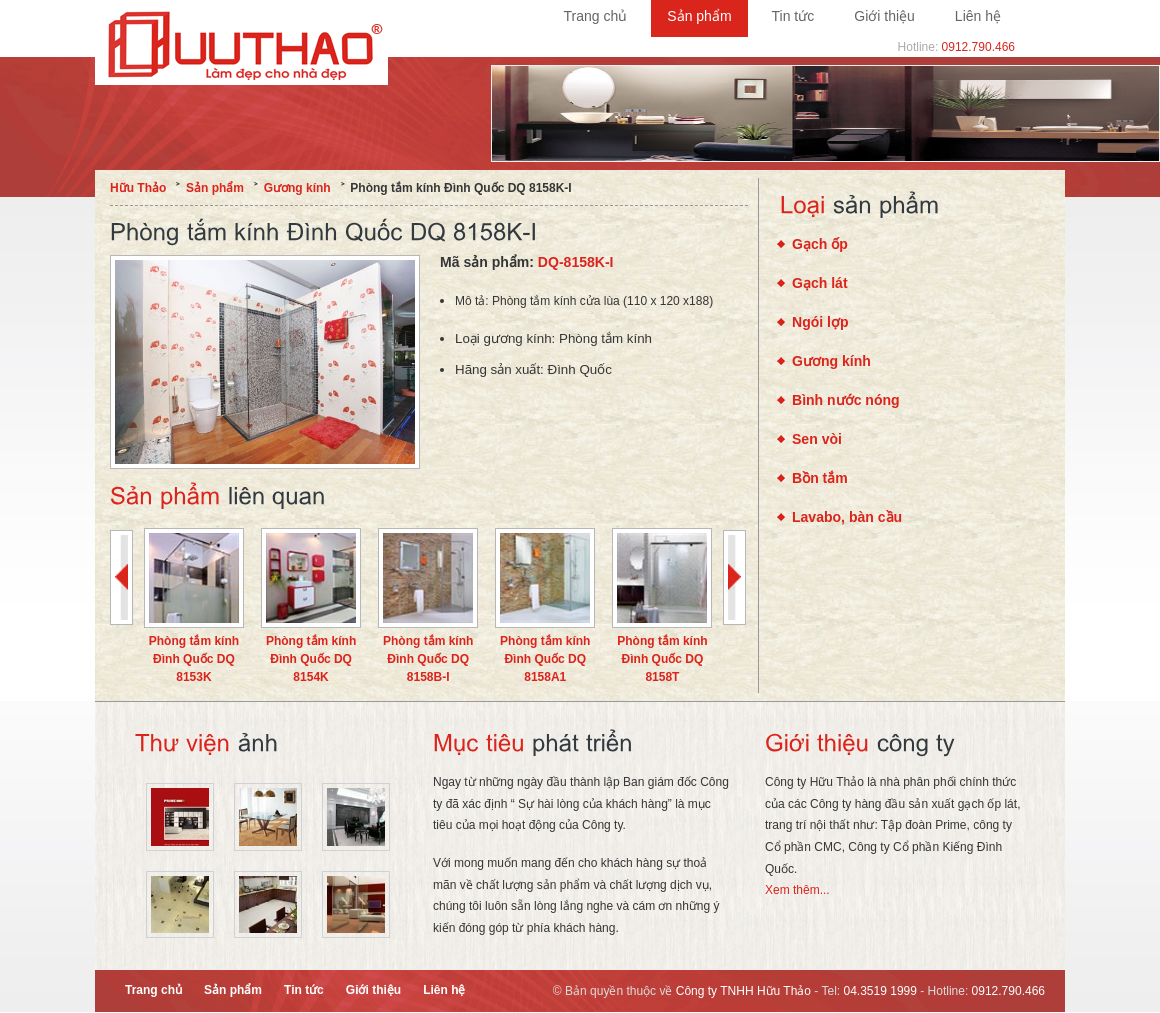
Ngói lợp (820, 322)
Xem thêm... (797, 890)
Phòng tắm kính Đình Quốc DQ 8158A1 (545, 659)
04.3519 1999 (880, 991)
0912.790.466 (978, 47)
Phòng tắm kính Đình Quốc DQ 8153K (194, 659)
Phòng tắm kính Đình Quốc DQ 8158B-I (428, 659)
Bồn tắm (820, 478)
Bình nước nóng (846, 400)
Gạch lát (820, 283)
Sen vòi (817, 439)
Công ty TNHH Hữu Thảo (743, 991)
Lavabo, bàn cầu (847, 517)
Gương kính (831, 361)
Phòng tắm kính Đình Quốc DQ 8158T (662, 659)
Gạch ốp (820, 244)
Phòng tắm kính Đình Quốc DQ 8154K (311, 659)
